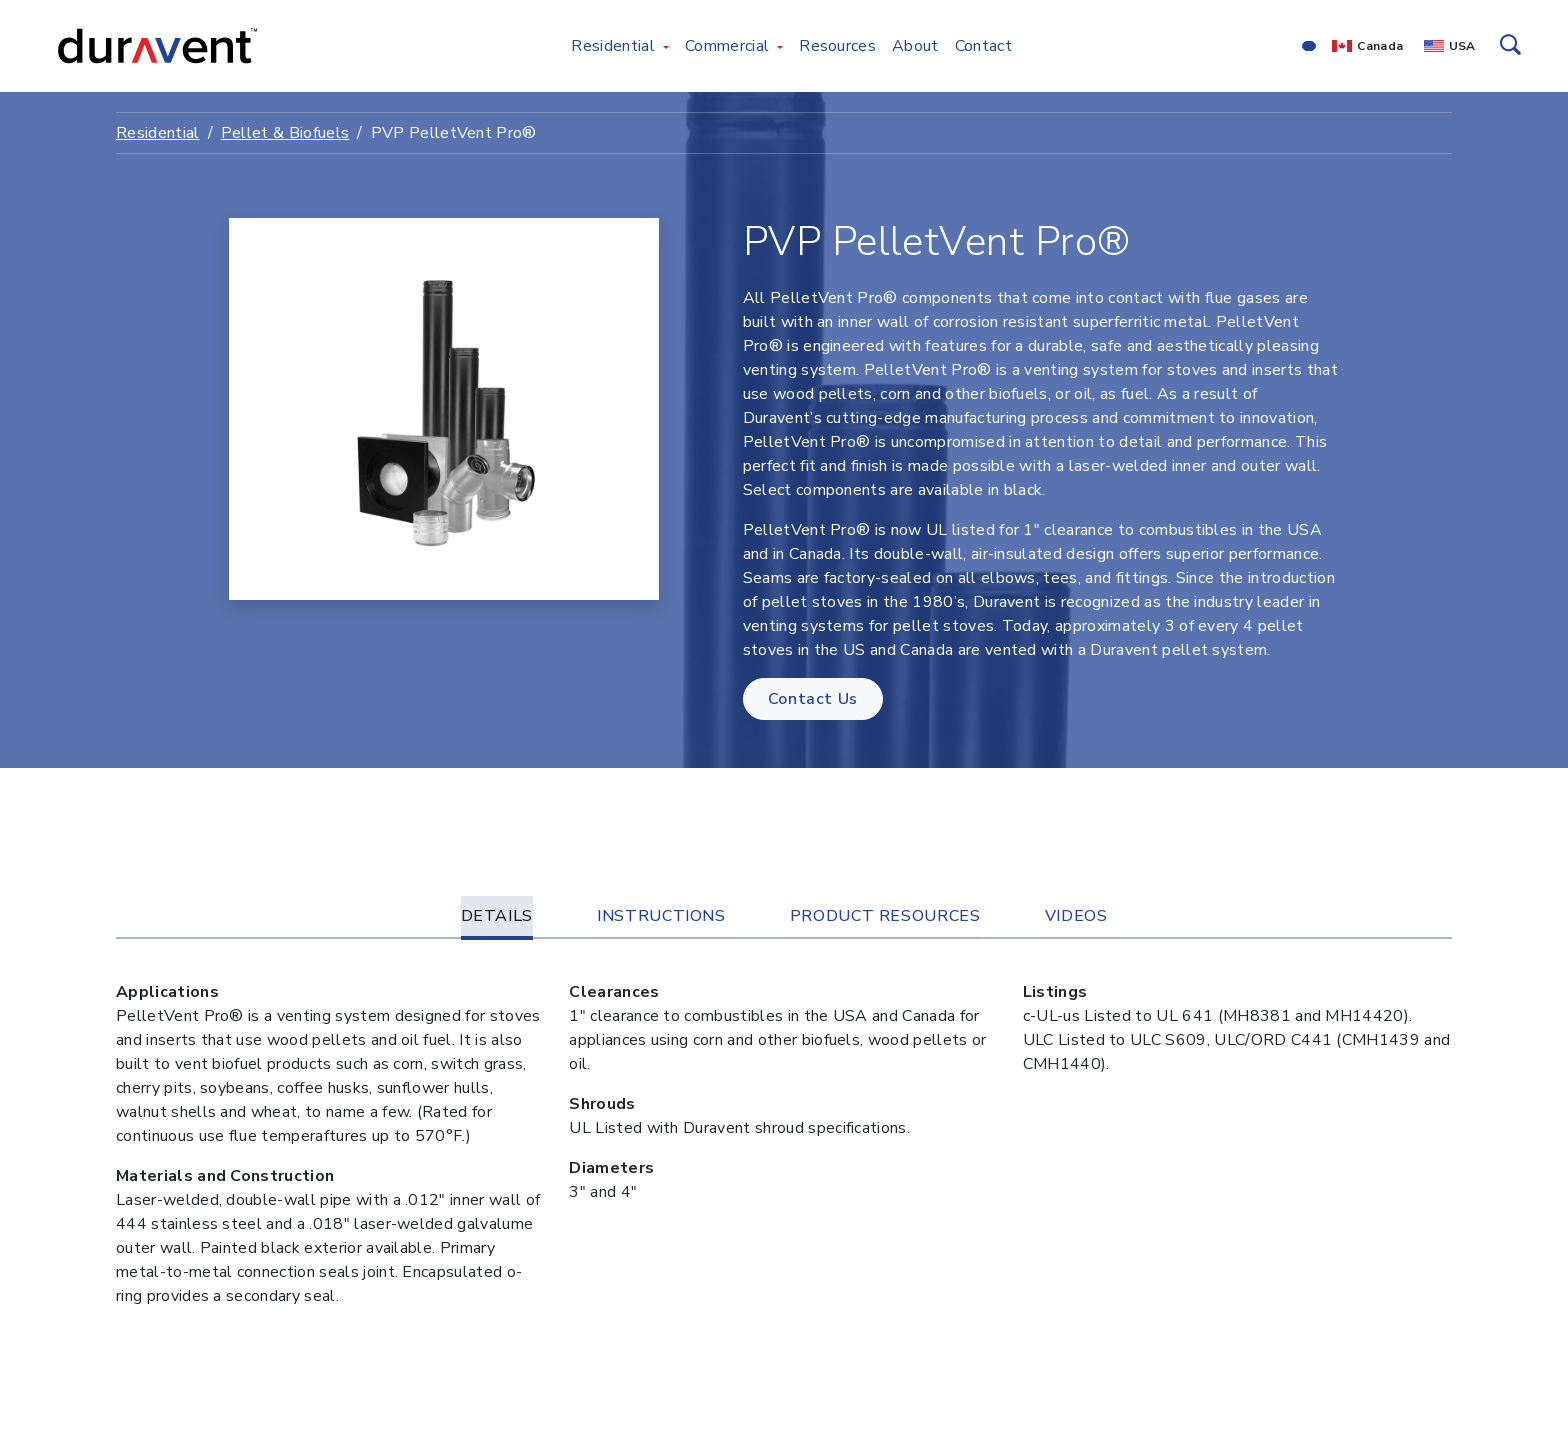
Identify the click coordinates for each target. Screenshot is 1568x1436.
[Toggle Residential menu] (666, 46)
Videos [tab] (1076, 916)
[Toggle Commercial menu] (780, 46)
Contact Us (813, 699)
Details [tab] (497, 916)
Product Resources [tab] (885, 916)
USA (1462, 46)
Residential (158, 133)
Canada (1380, 46)
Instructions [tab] (661, 916)
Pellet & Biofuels (285, 133)
